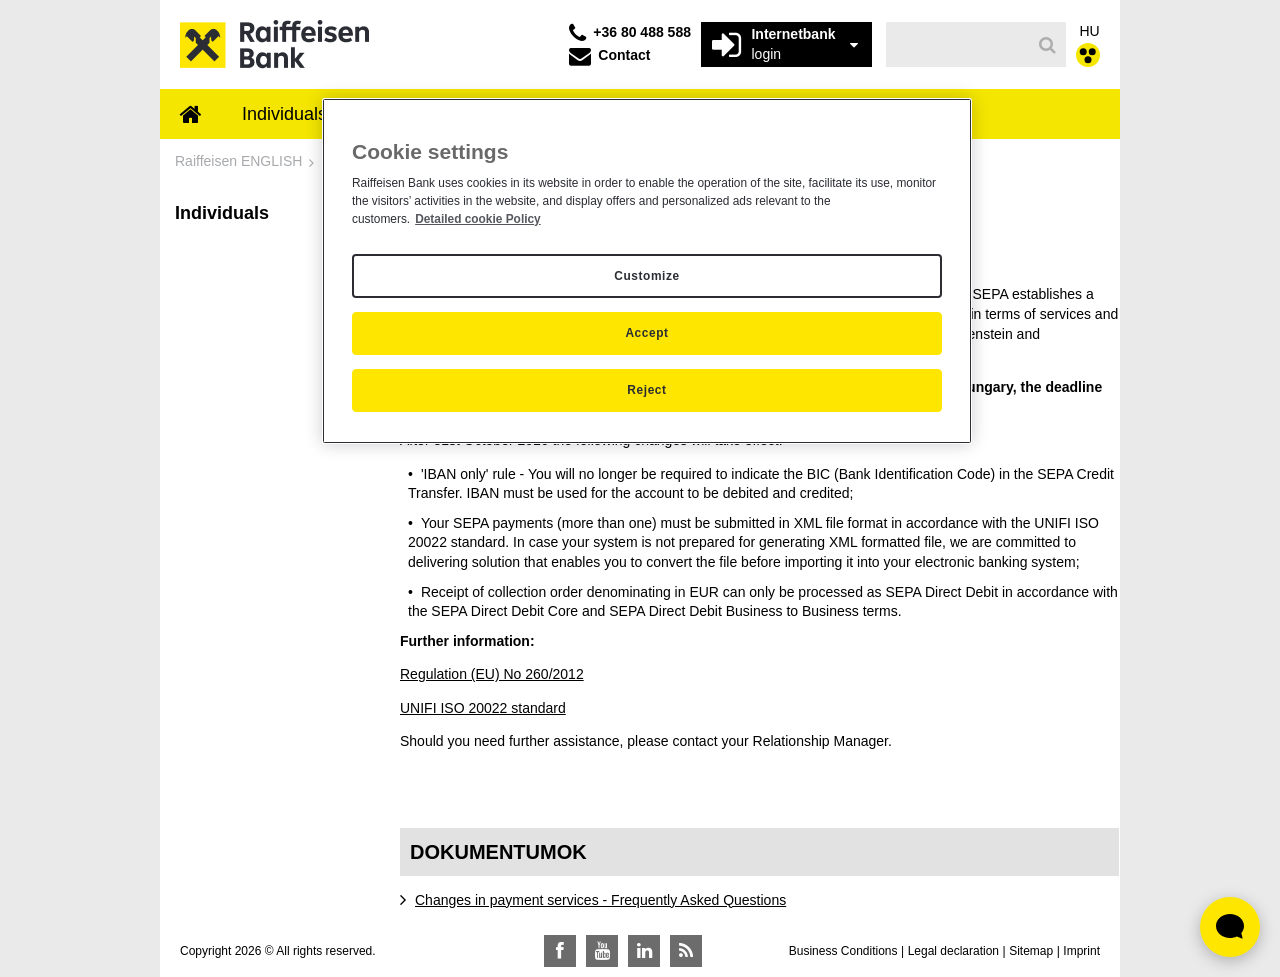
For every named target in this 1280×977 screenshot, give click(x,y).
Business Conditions (843, 951)
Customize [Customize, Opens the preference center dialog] (646, 276)
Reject (646, 390)
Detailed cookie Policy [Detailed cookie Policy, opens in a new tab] (478, 219)
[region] (647, 271)
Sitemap (1031, 951)
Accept (646, 333)
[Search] (1047, 45)
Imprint (1081, 951)
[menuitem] (191, 116)
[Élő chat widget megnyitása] (1230, 927)
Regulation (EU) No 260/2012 (492, 674)
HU (1090, 31)
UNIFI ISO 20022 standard (483, 708)
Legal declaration (953, 951)
